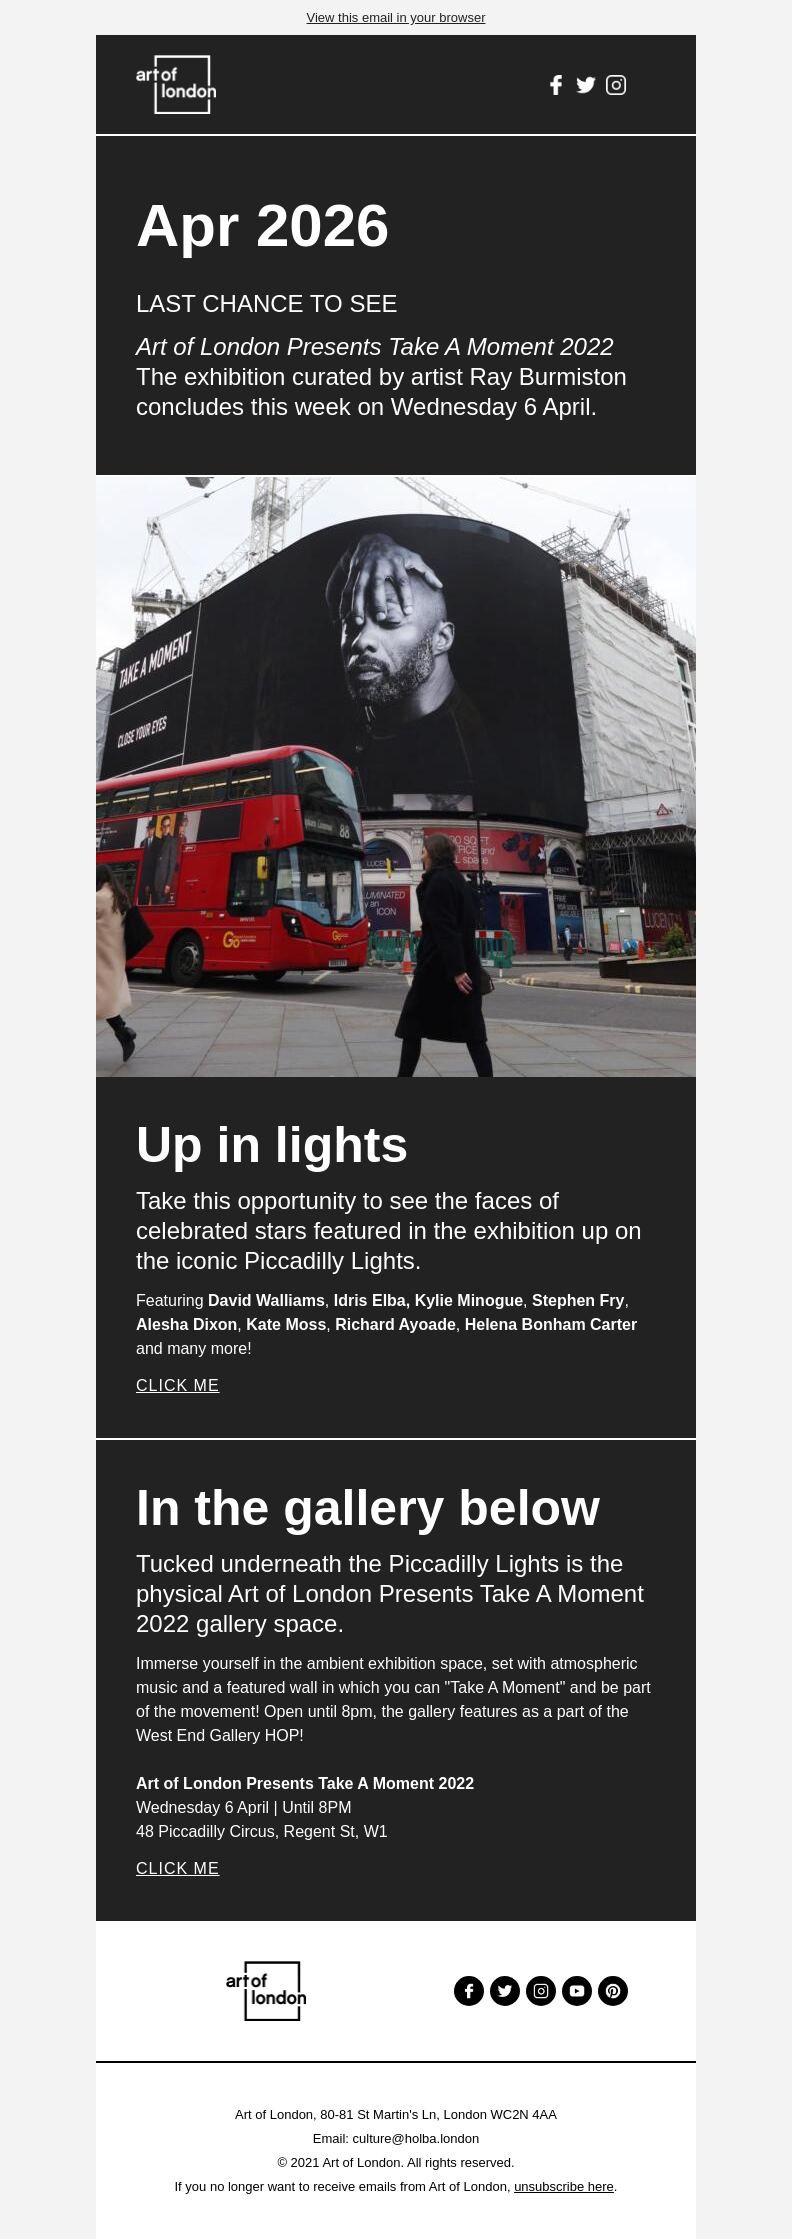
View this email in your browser (396, 17)
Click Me (178, 1385)
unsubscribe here (564, 2186)
